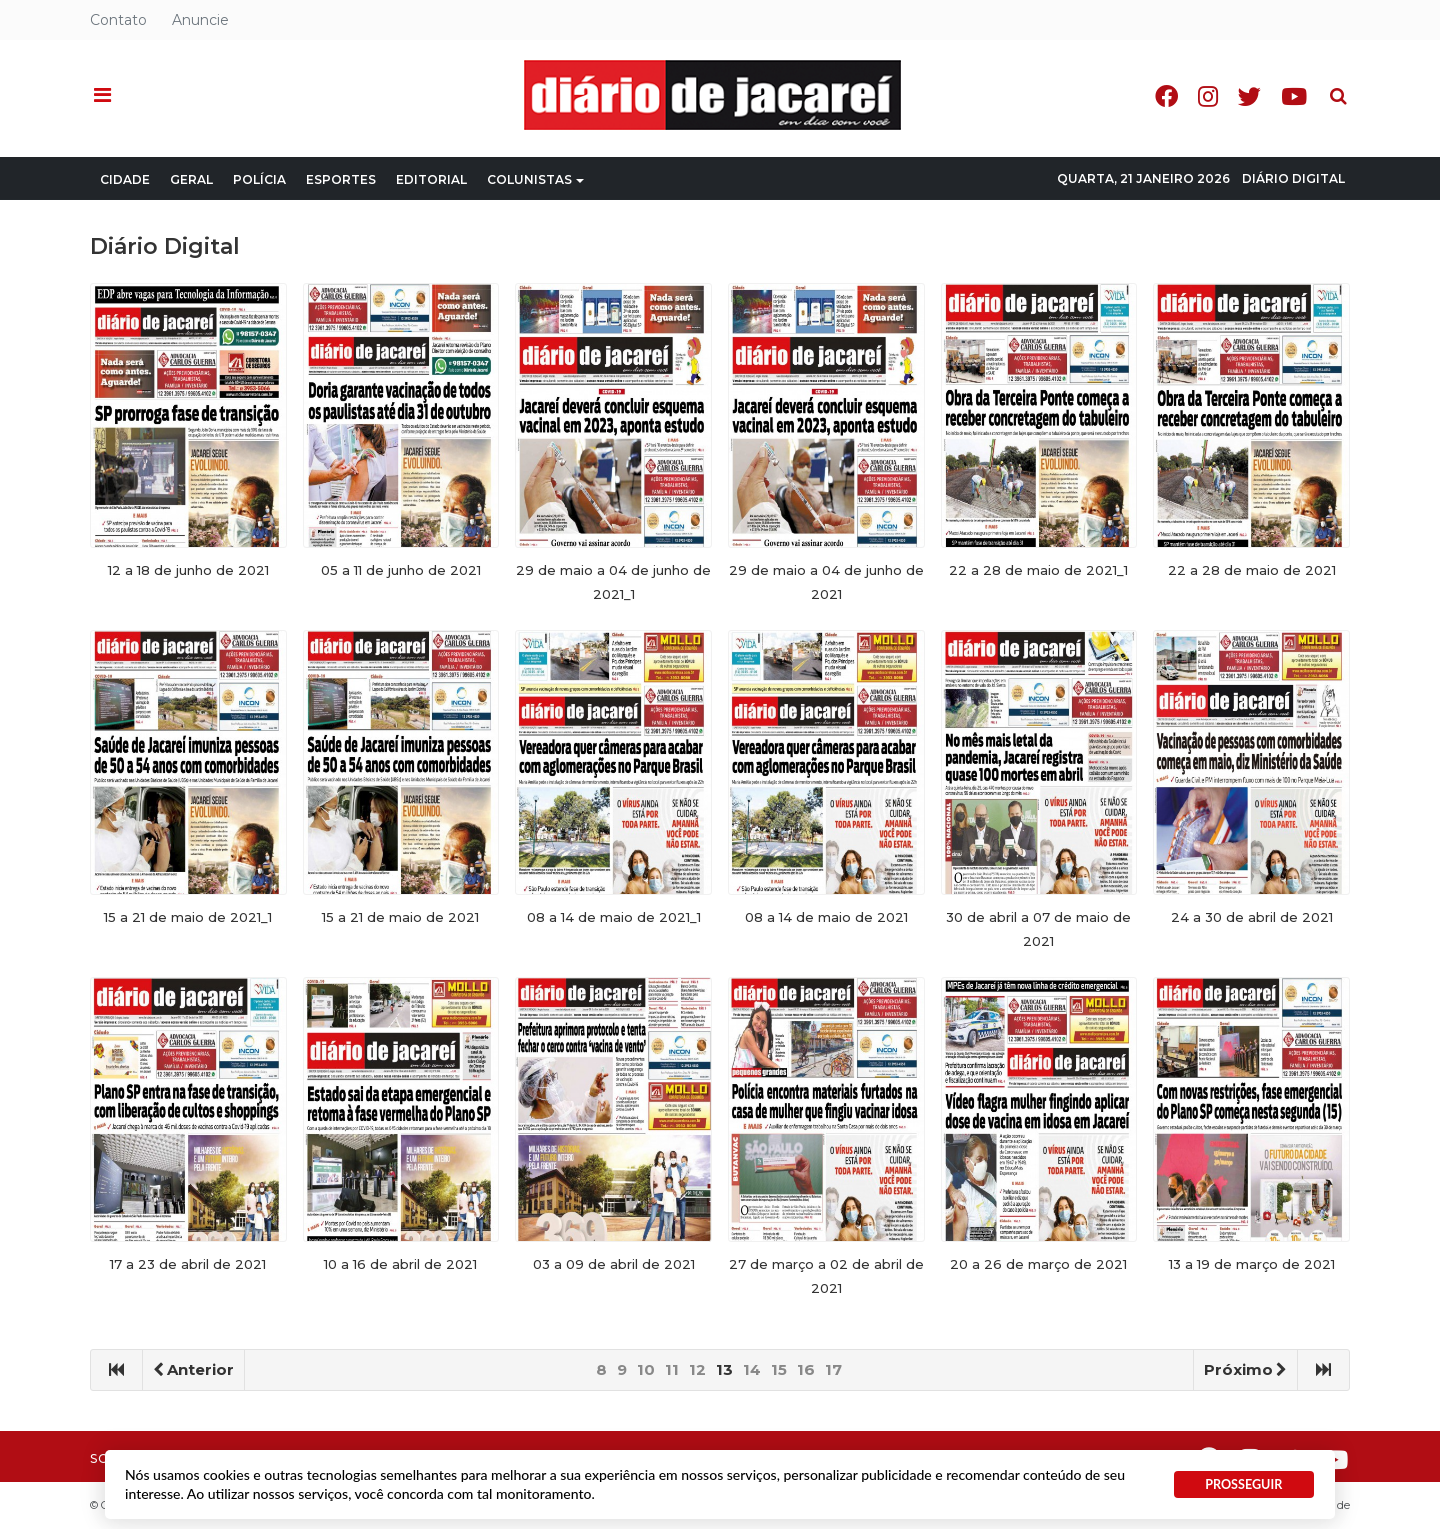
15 (779, 1369)
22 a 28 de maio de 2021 (1252, 570)
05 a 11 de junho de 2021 (401, 570)
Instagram (1208, 96)
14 (752, 1369)
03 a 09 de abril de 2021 (614, 1264)
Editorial (431, 179)
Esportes (341, 179)
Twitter (1249, 96)
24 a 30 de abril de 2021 (1252, 917)
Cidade (125, 179)
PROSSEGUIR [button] (1243, 1484)
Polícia (259, 179)
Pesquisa (1322, 80)
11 (672, 1369)
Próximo (1245, 1369)
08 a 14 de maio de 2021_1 (614, 917)
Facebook (1166, 96)
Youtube (1294, 96)
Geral (191, 179)
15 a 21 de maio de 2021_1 (188, 917)
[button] (102, 96)
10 (646, 1369)
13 (724, 1369)
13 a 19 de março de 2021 (1252, 1264)
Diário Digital (1293, 178)
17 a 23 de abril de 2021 (188, 1264)
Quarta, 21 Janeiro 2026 (1143, 178)
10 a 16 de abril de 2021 (400, 1264)
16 (806, 1369)
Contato (118, 20)
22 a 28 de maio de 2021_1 (1038, 570)
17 (833, 1369)
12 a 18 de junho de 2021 (188, 570)
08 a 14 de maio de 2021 (826, 917)
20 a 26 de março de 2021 (1038, 1264)
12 (697, 1369)
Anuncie (200, 20)
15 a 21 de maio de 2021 (400, 917)
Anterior (193, 1369)
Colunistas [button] (535, 179)
